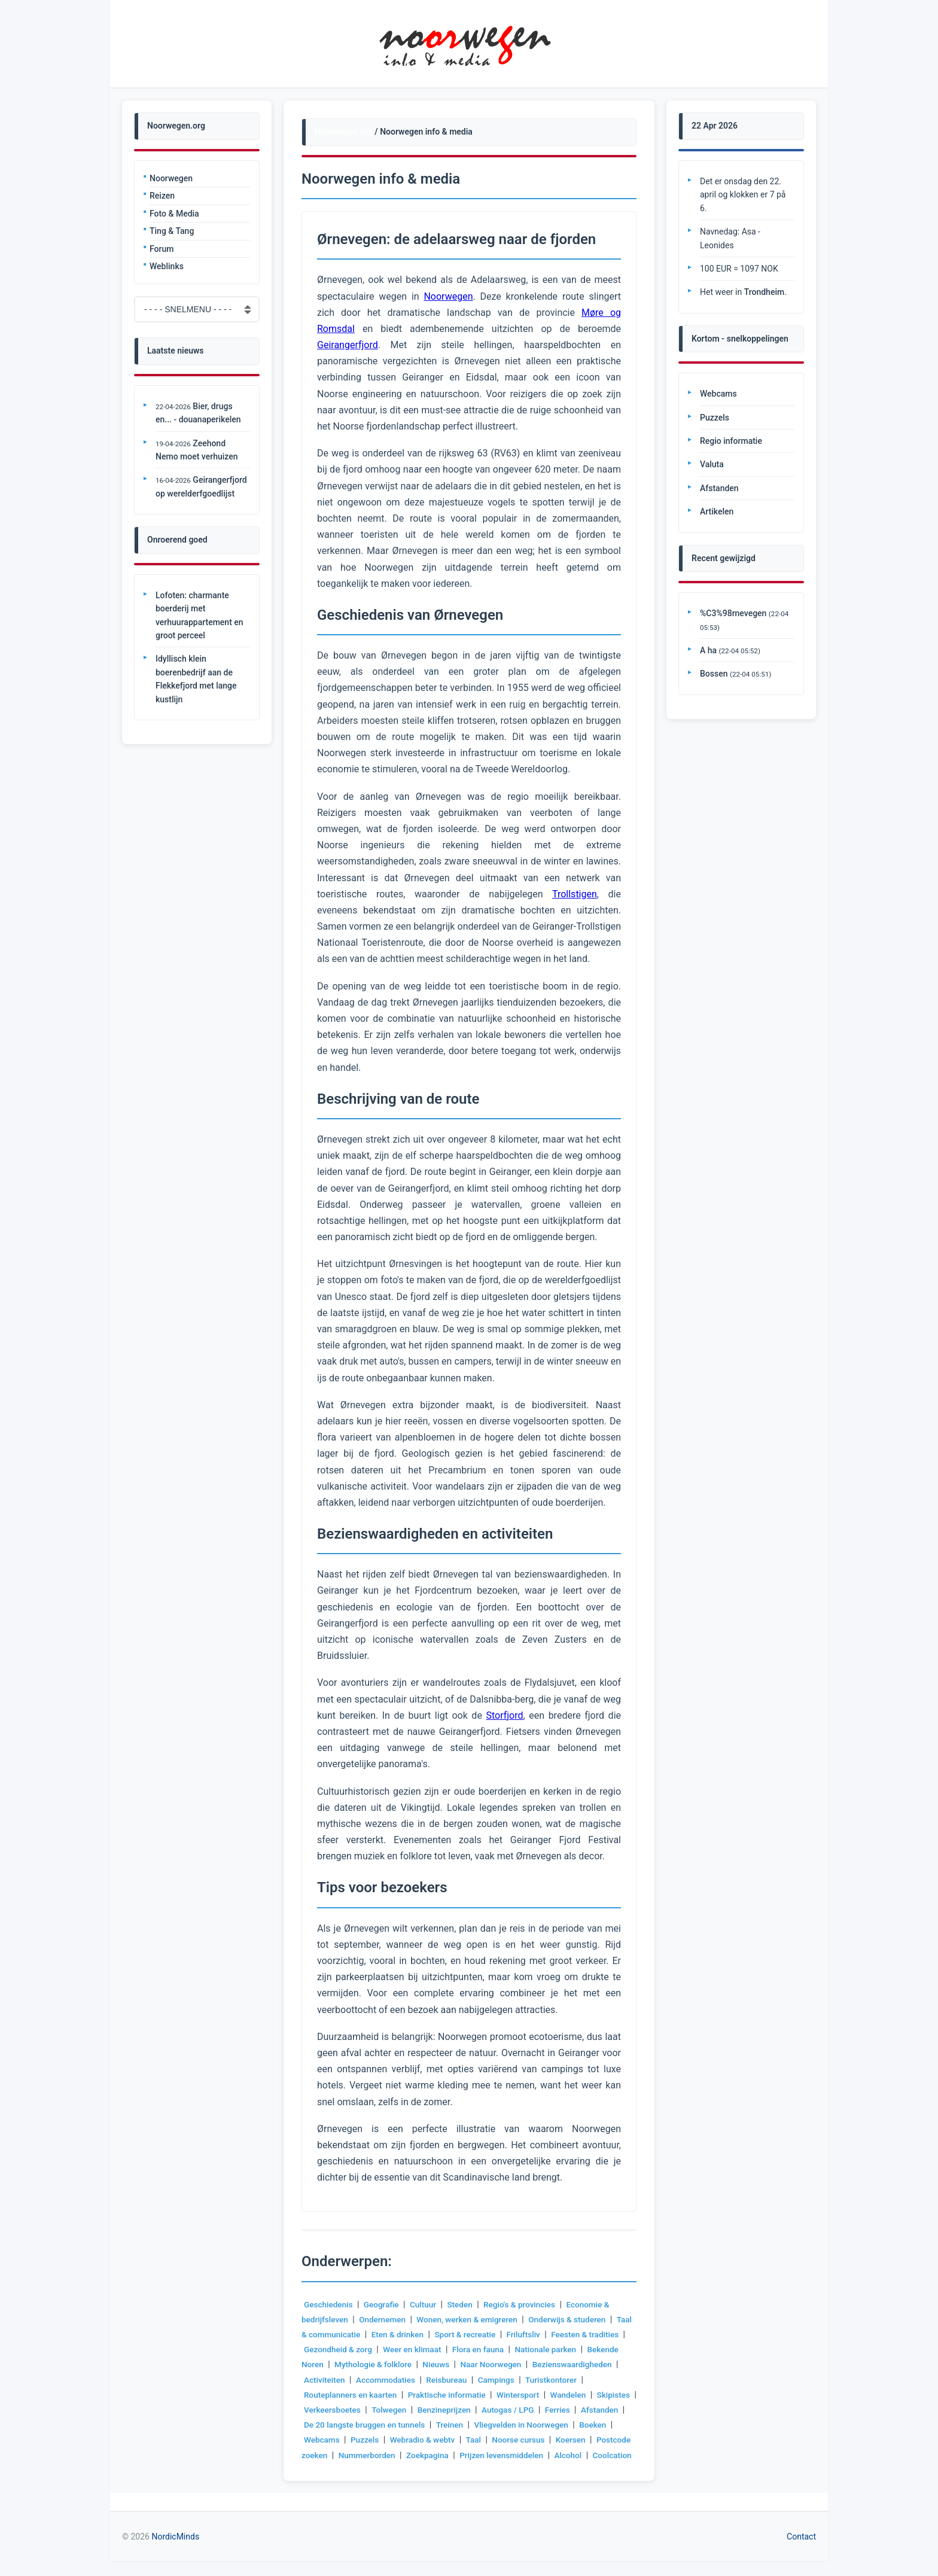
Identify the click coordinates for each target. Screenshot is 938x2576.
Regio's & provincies (525, 2304)
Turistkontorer (330, 2395)
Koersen (353, 2455)
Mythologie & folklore (412, 2364)
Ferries (341, 2424)
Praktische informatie (515, 2395)
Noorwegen (171, 178)
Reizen (162, 195)
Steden (464, 2304)
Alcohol (385, 2470)
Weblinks (167, 266)
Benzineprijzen (541, 2409)
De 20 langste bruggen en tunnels (477, 2424)
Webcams (421, 2439)
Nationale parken (592, 2349)
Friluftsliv (550, 2334)
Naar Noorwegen (533, 2364)
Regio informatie (731, 441)
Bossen (713, 673)
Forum (161, 249)
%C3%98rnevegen (733, 613)
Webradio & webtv (525, 2439)
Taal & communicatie (343, 2334)
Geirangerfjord (347, 345)
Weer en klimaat (455, 2349)
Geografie (384, 2304)
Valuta (712, 464)
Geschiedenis (329, 2304)
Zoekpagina (546, 2455)
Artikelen (716, 511)
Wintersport (589, 2395)
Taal (578, 2439)
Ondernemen (385, 2319)
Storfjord (504, 1715)
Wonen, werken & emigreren (472, 2319)
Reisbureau (544, 2380)
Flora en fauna (522, 2349)
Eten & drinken (420, 2334)
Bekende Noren (332, 2364)
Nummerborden (484, 2455)
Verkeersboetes (426, 2409)
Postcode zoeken (412, 2455)
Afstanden (384, 2424)
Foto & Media (174, 213)
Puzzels (465, 2439)
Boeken (378, 2439)
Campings (595, 2380)
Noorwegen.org (344, 131)
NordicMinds (175, 2551)
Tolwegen (484, 2409)
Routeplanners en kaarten (416, 2395)
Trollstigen (574, 894)
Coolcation (430, 2470)
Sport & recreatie (490, 2334)
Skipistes (369, 2409)
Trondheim (764, 292)
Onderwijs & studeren (575, 2319)
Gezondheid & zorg (378, 2349)
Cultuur (426, 2304)
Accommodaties (481, 2380)
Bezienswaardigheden (345, 2380)
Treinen (565, 2424)
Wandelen (322, 2409)
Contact (801, 2551)
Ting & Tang (172, 231)
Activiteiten (418, 2380)
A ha (708, 650)
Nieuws (477, 2364)
